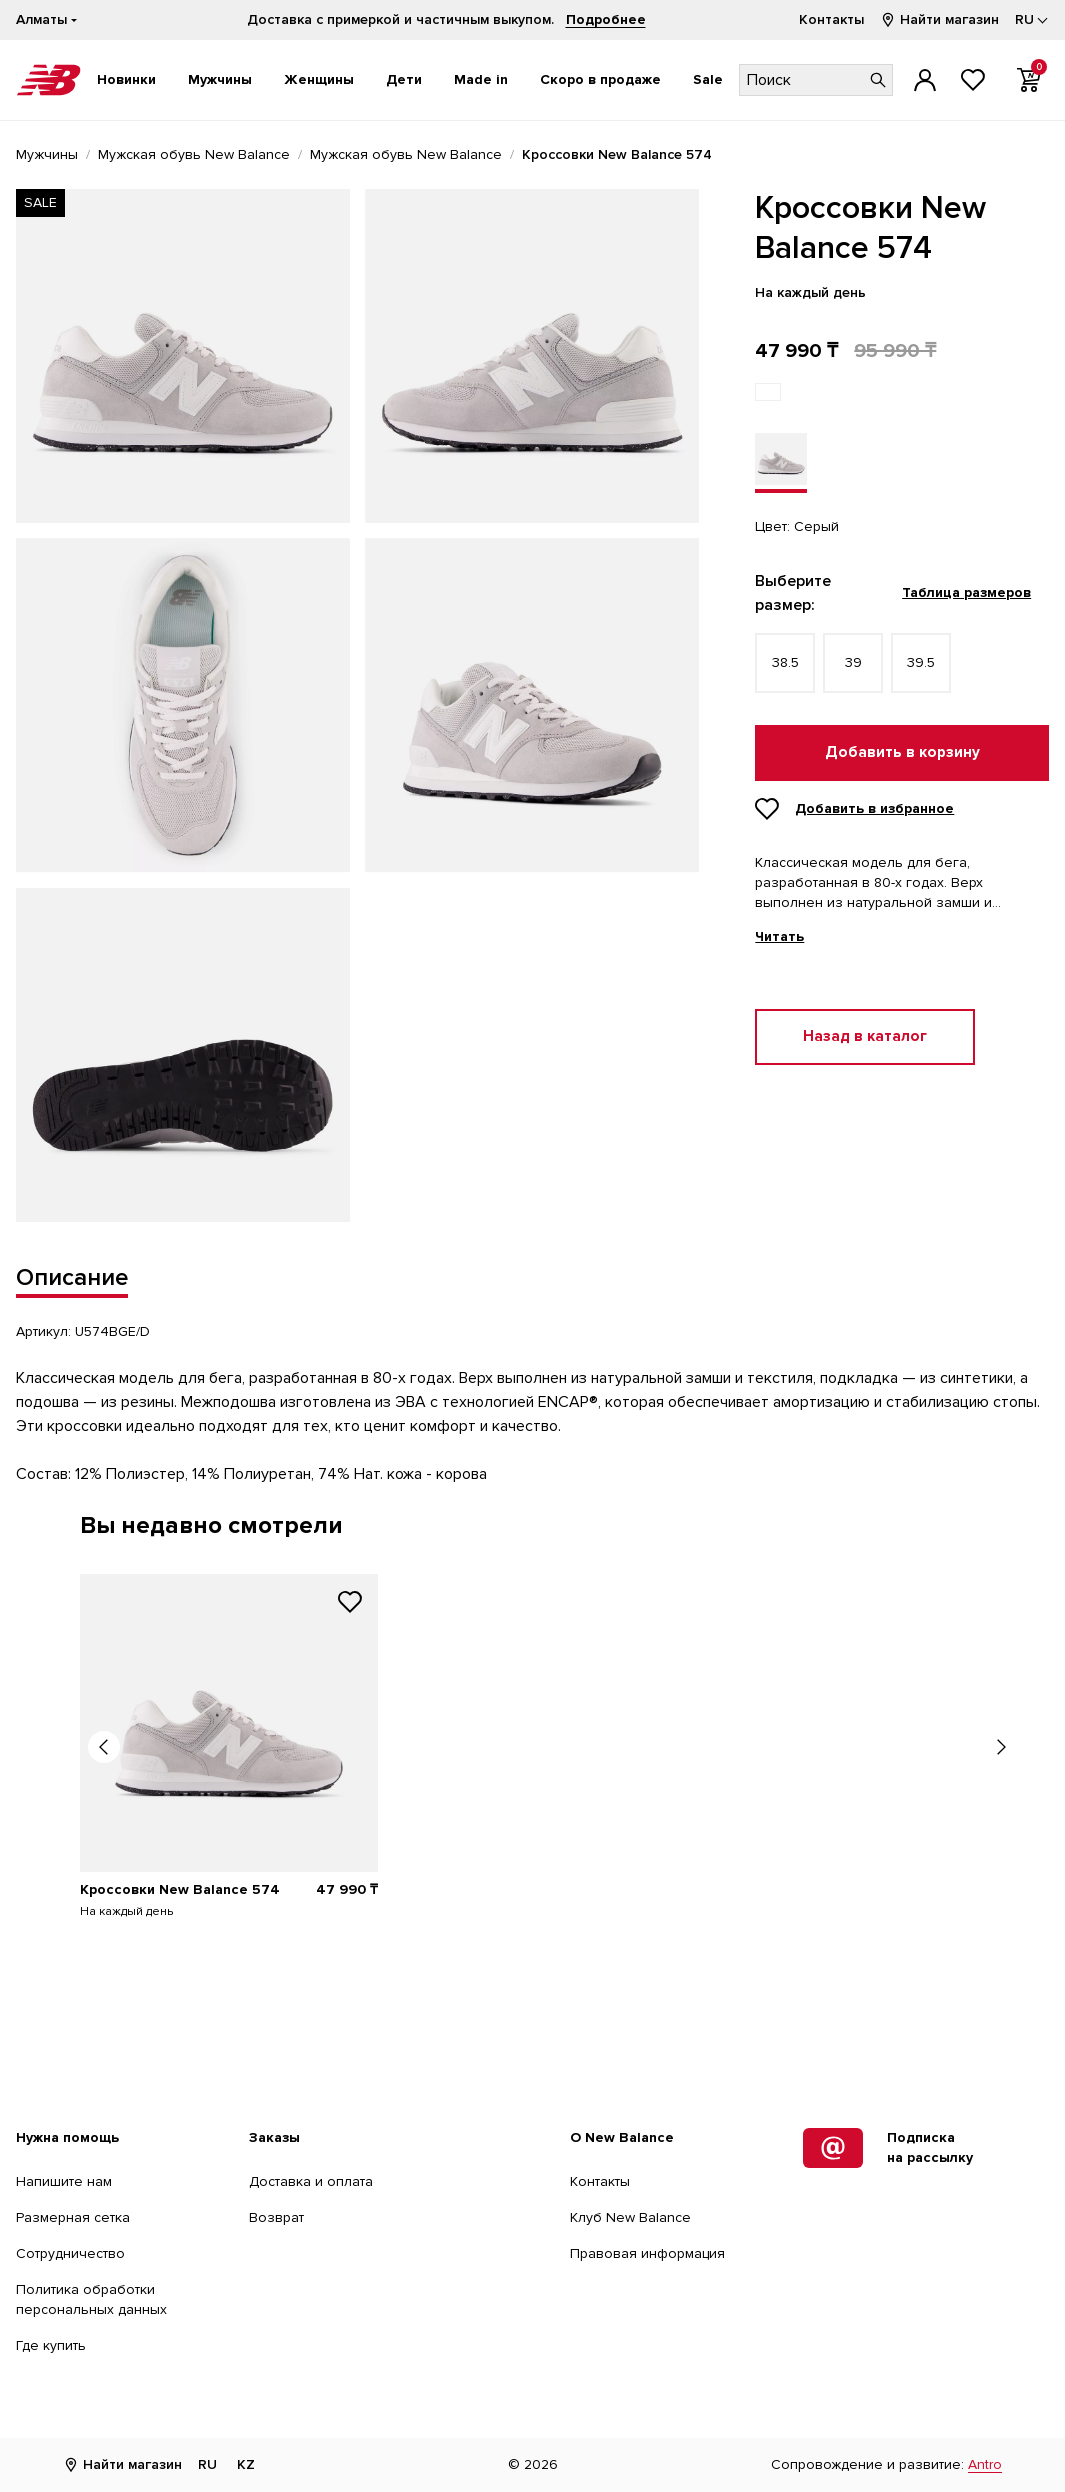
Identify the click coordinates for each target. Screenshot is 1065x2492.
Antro (985, 2464)
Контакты (831, 19)
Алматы (41, 19)
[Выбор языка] (1032, 20)
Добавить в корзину (902, 752)
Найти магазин (939, 19)
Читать (779, 937)
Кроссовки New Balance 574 (180, 1889)
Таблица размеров (966, 592)
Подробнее (606, 19)
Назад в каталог (865, 1036)
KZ (246, 2464)
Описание (72, 1277)
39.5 (921, 662)
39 (853, 662)
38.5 (785, 662)
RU (207, 2464)
